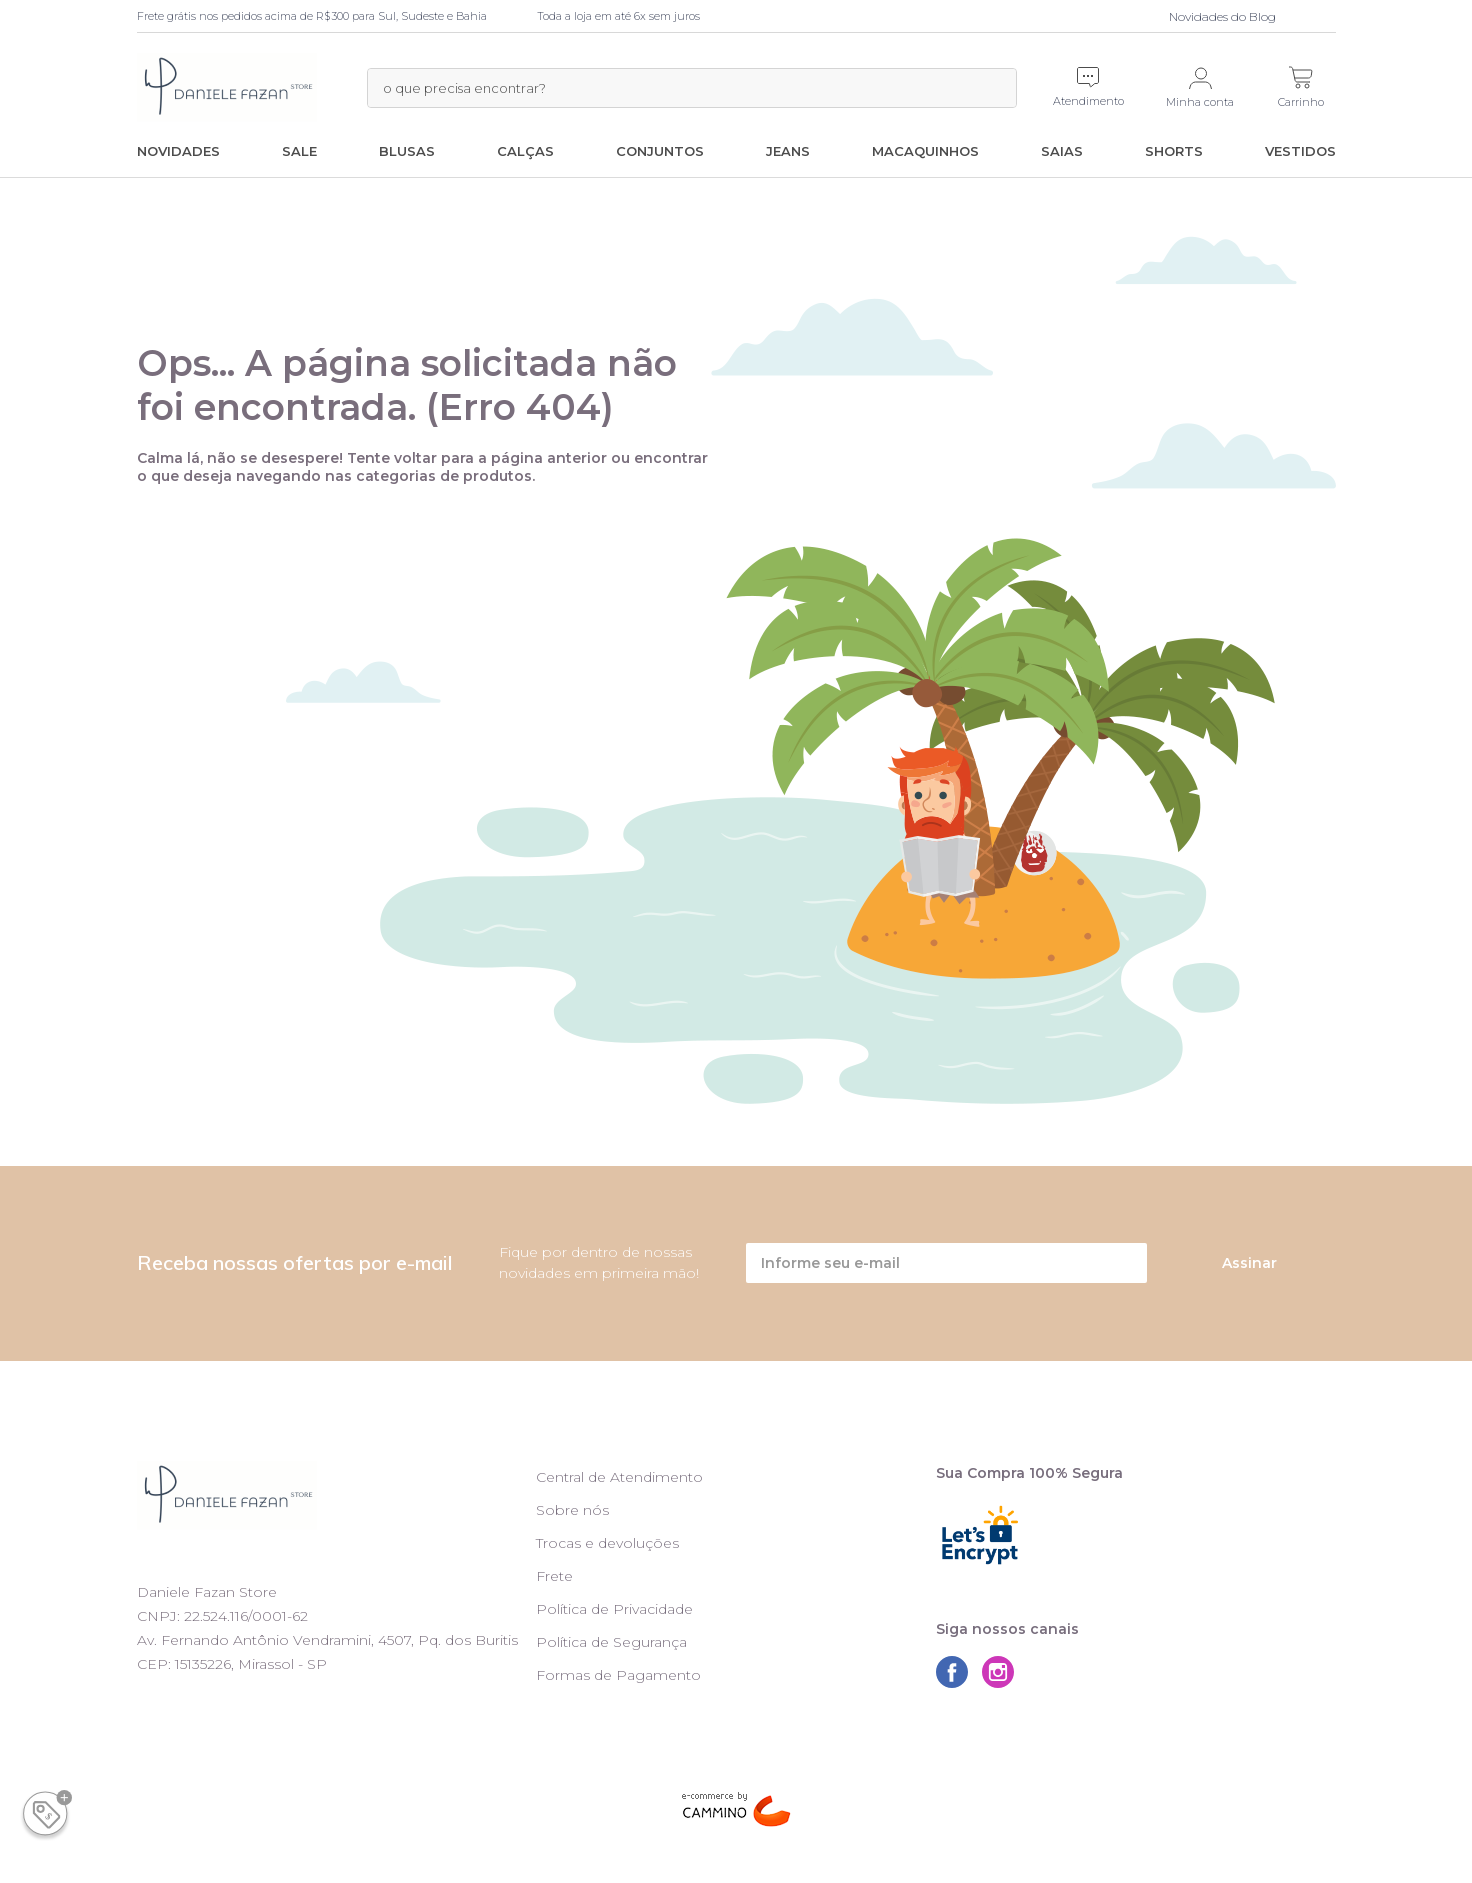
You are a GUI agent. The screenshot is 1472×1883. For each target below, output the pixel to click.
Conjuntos (660, 151)
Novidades (178, 151)
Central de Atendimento (619, 1477)
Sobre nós (572, 1510)
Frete (554, 1576)
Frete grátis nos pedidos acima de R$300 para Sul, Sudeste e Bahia (312, 16)
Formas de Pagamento (618, 1675)
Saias (1062, 151)
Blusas (407, 151)
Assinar (1249, 1263)
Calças (525, 151)
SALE (299, 151)
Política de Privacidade (614, 1609)
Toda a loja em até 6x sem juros (618, 16)
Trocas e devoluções (607, 1543)
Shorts (1174, 151)
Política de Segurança (611, 1642)
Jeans (788, 151)
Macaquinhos (925, 151)
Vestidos (1300, 151)
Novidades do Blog (1222, 16)
